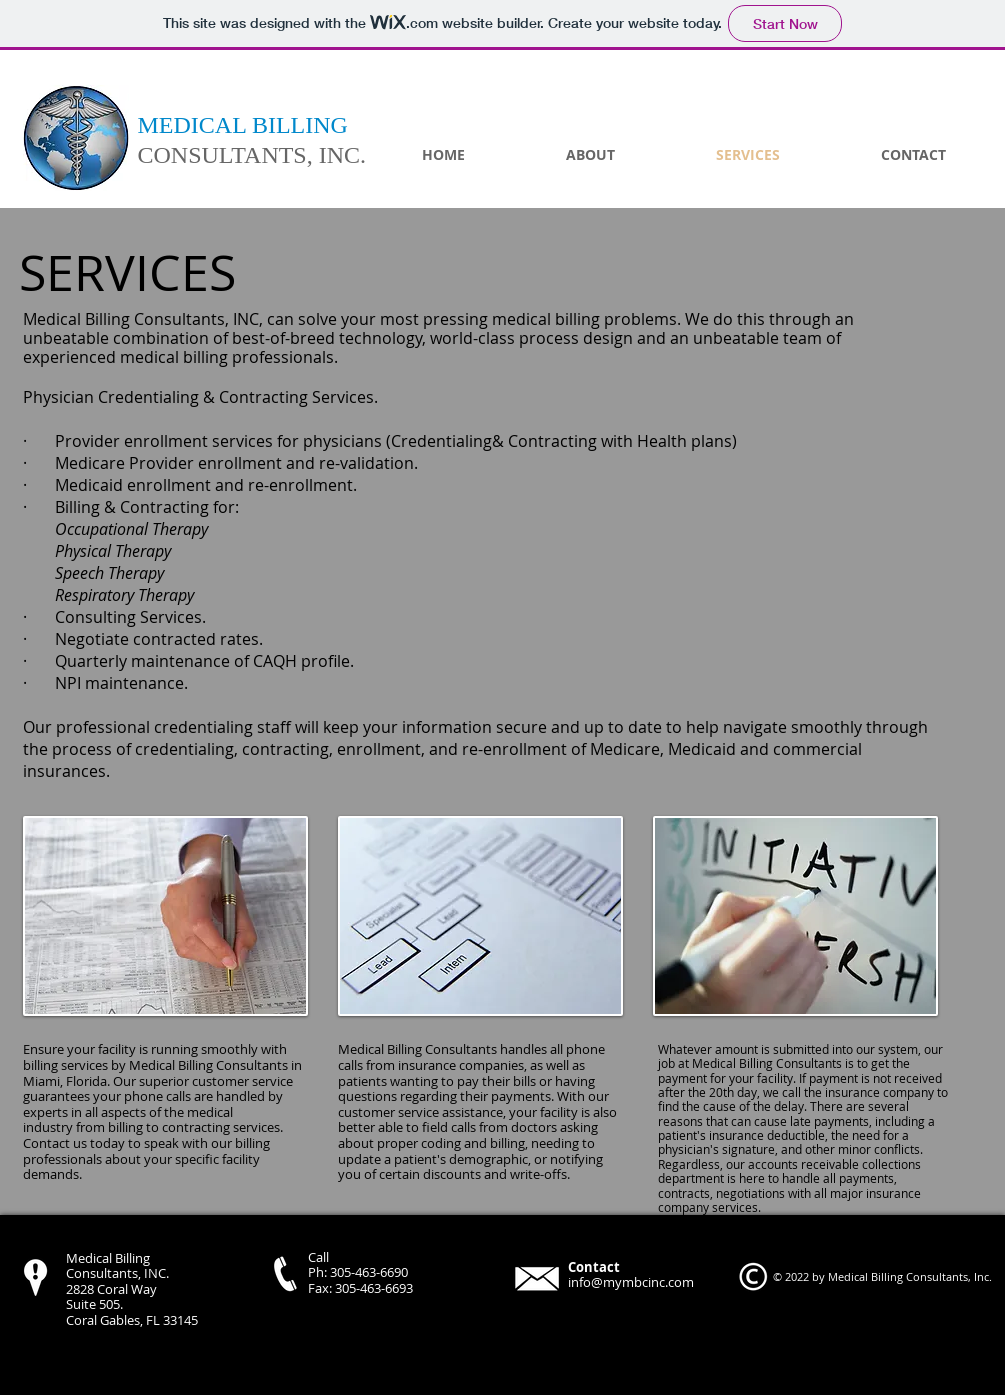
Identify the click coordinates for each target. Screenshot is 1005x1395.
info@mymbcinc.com (631, 1282)
